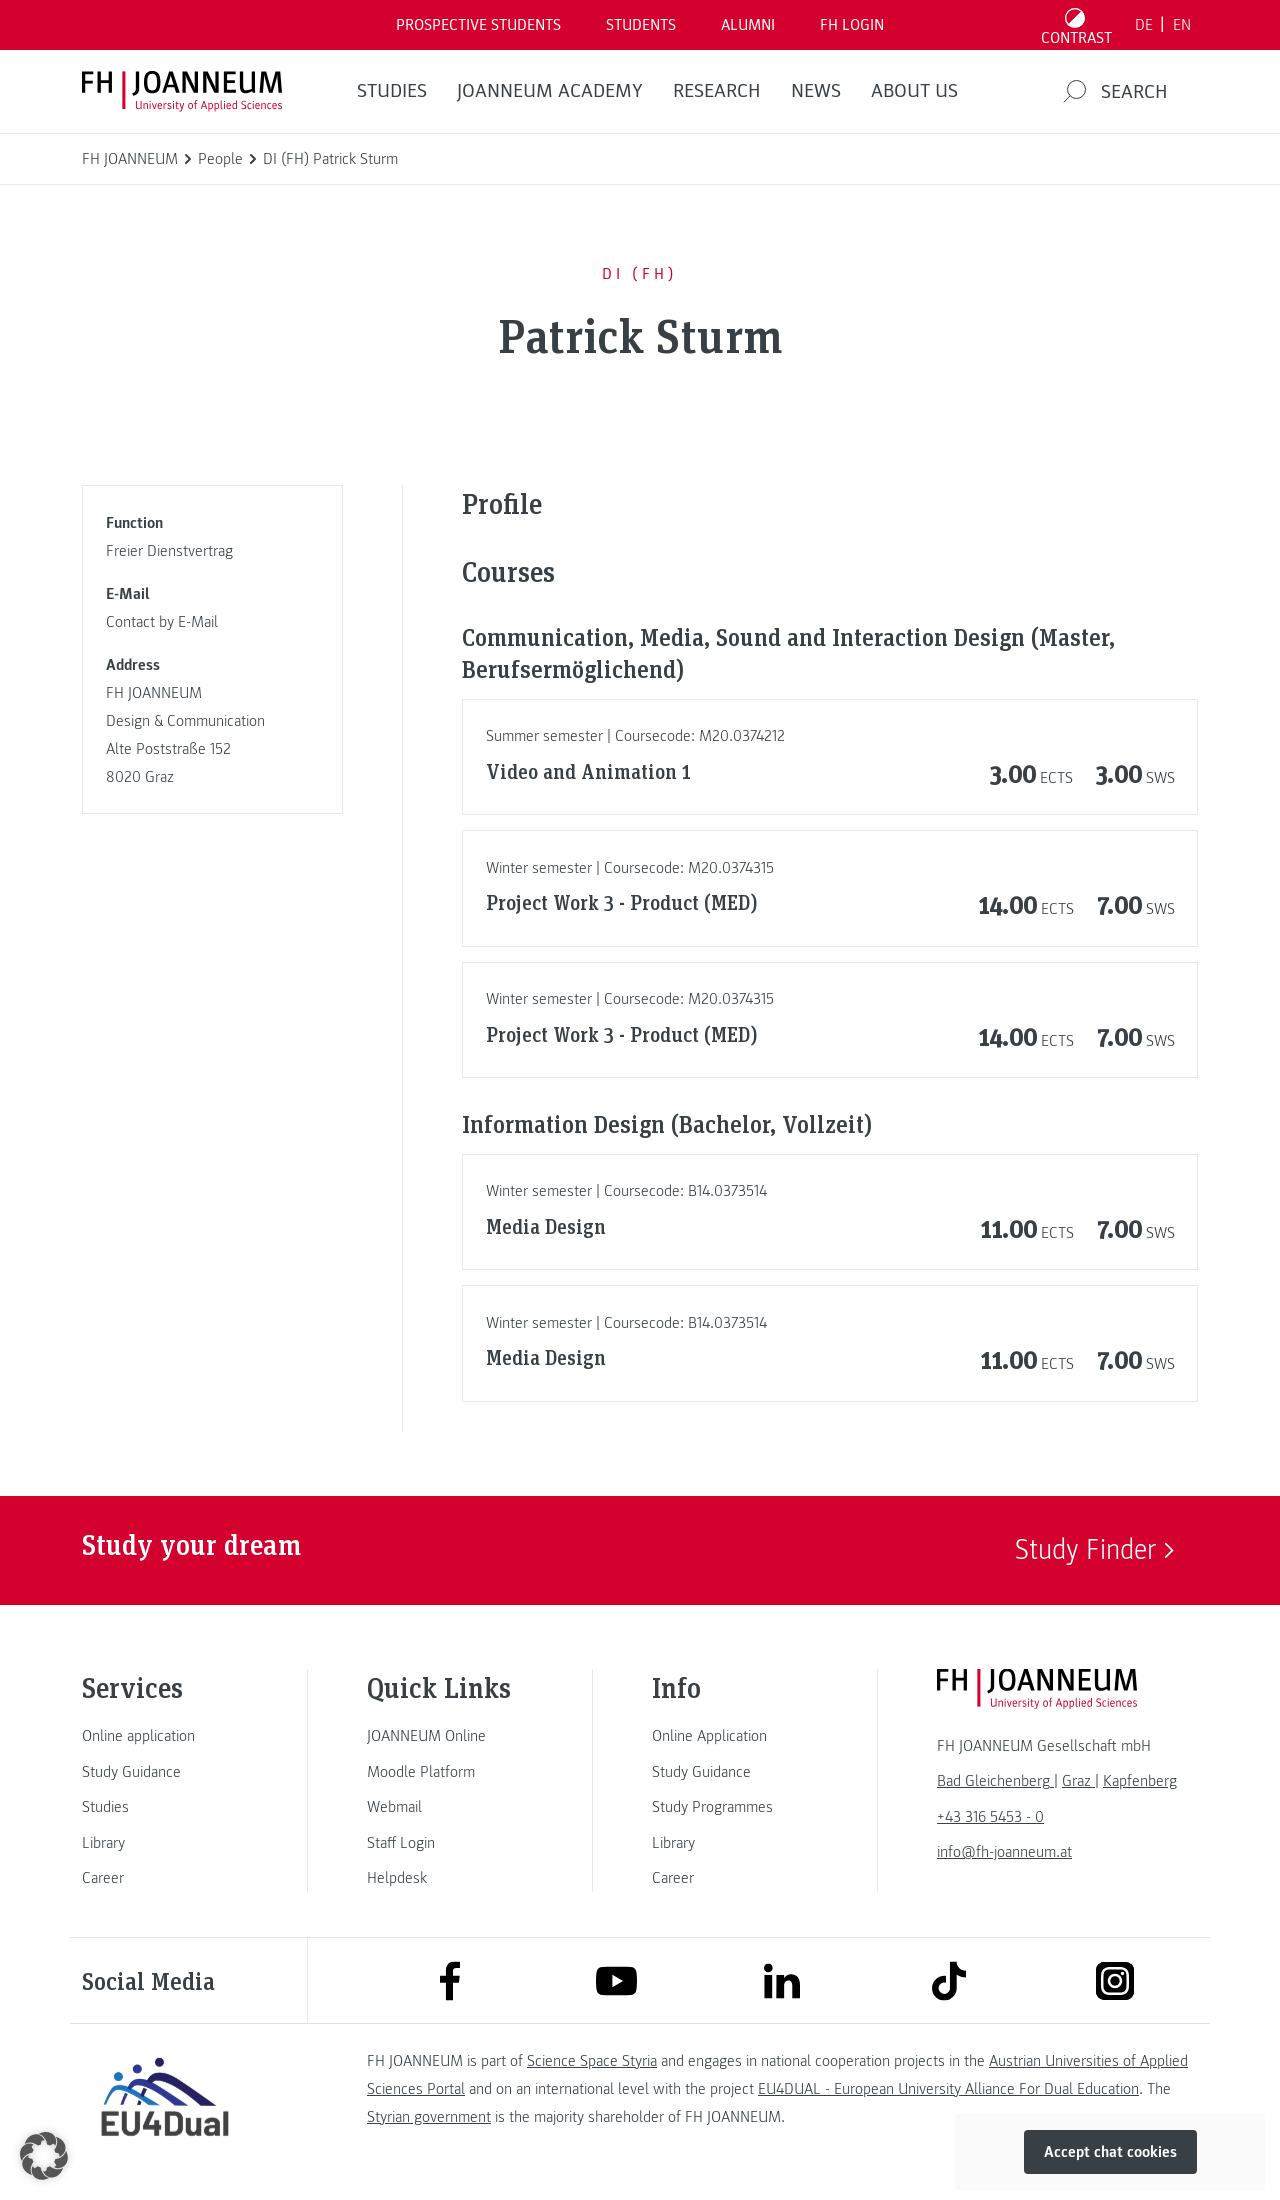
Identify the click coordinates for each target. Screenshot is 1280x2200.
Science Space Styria (592, 2061)
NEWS (816, 91)
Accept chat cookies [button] (1110, 2152)
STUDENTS (641, 25)
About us (914, 91)
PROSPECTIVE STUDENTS (478, 25)
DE (1144, 25)
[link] (165, 1736)
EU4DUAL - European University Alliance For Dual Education (948, 2089)
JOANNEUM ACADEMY (550, 91)
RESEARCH (717, 91)
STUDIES (392, 91)
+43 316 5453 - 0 (990, 1817)
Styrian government (429, 2117)
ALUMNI (748, 25)
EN (1182, 25)
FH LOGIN (852, 25)
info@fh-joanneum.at (1004, 1852)
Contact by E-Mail (162, 622)
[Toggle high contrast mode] (1077, 25)
